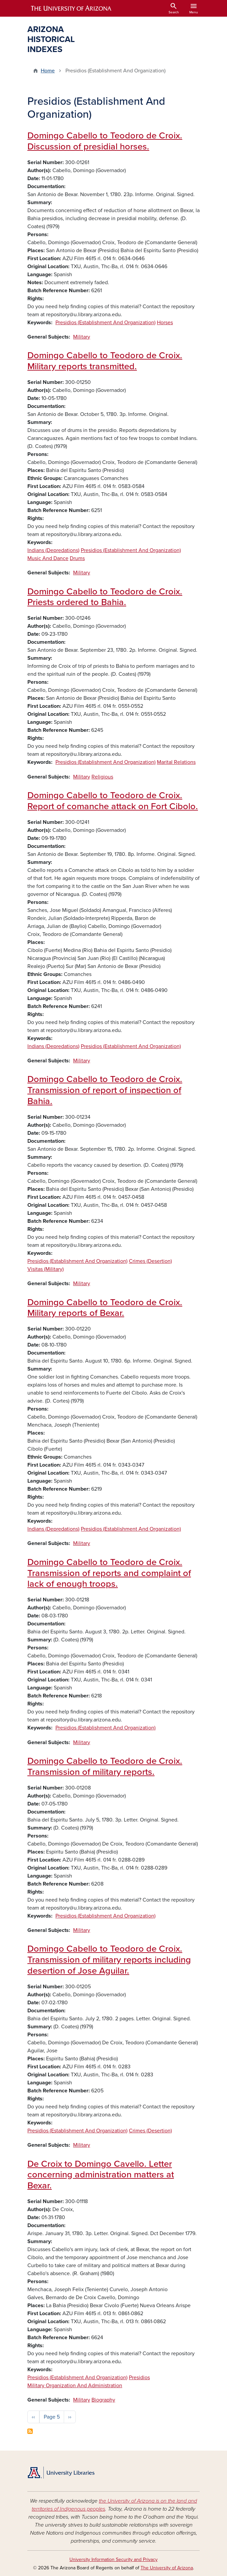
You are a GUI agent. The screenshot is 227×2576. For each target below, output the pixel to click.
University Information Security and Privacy (113, 2559)
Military (81, 337)
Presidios (139, 2377)
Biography (103, 2400)
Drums (77, 558)
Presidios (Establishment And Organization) (105, 322)
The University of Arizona (167, 2568)
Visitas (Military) (45, 1269)
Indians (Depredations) (53, 550)
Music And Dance (47, 558)
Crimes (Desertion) (150, 1261)
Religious (102, 777)
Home (48, 70)
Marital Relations (176, 762)
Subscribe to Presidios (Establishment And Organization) (30, 2431)
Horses (165, 322)
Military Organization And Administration (74, 2385)
